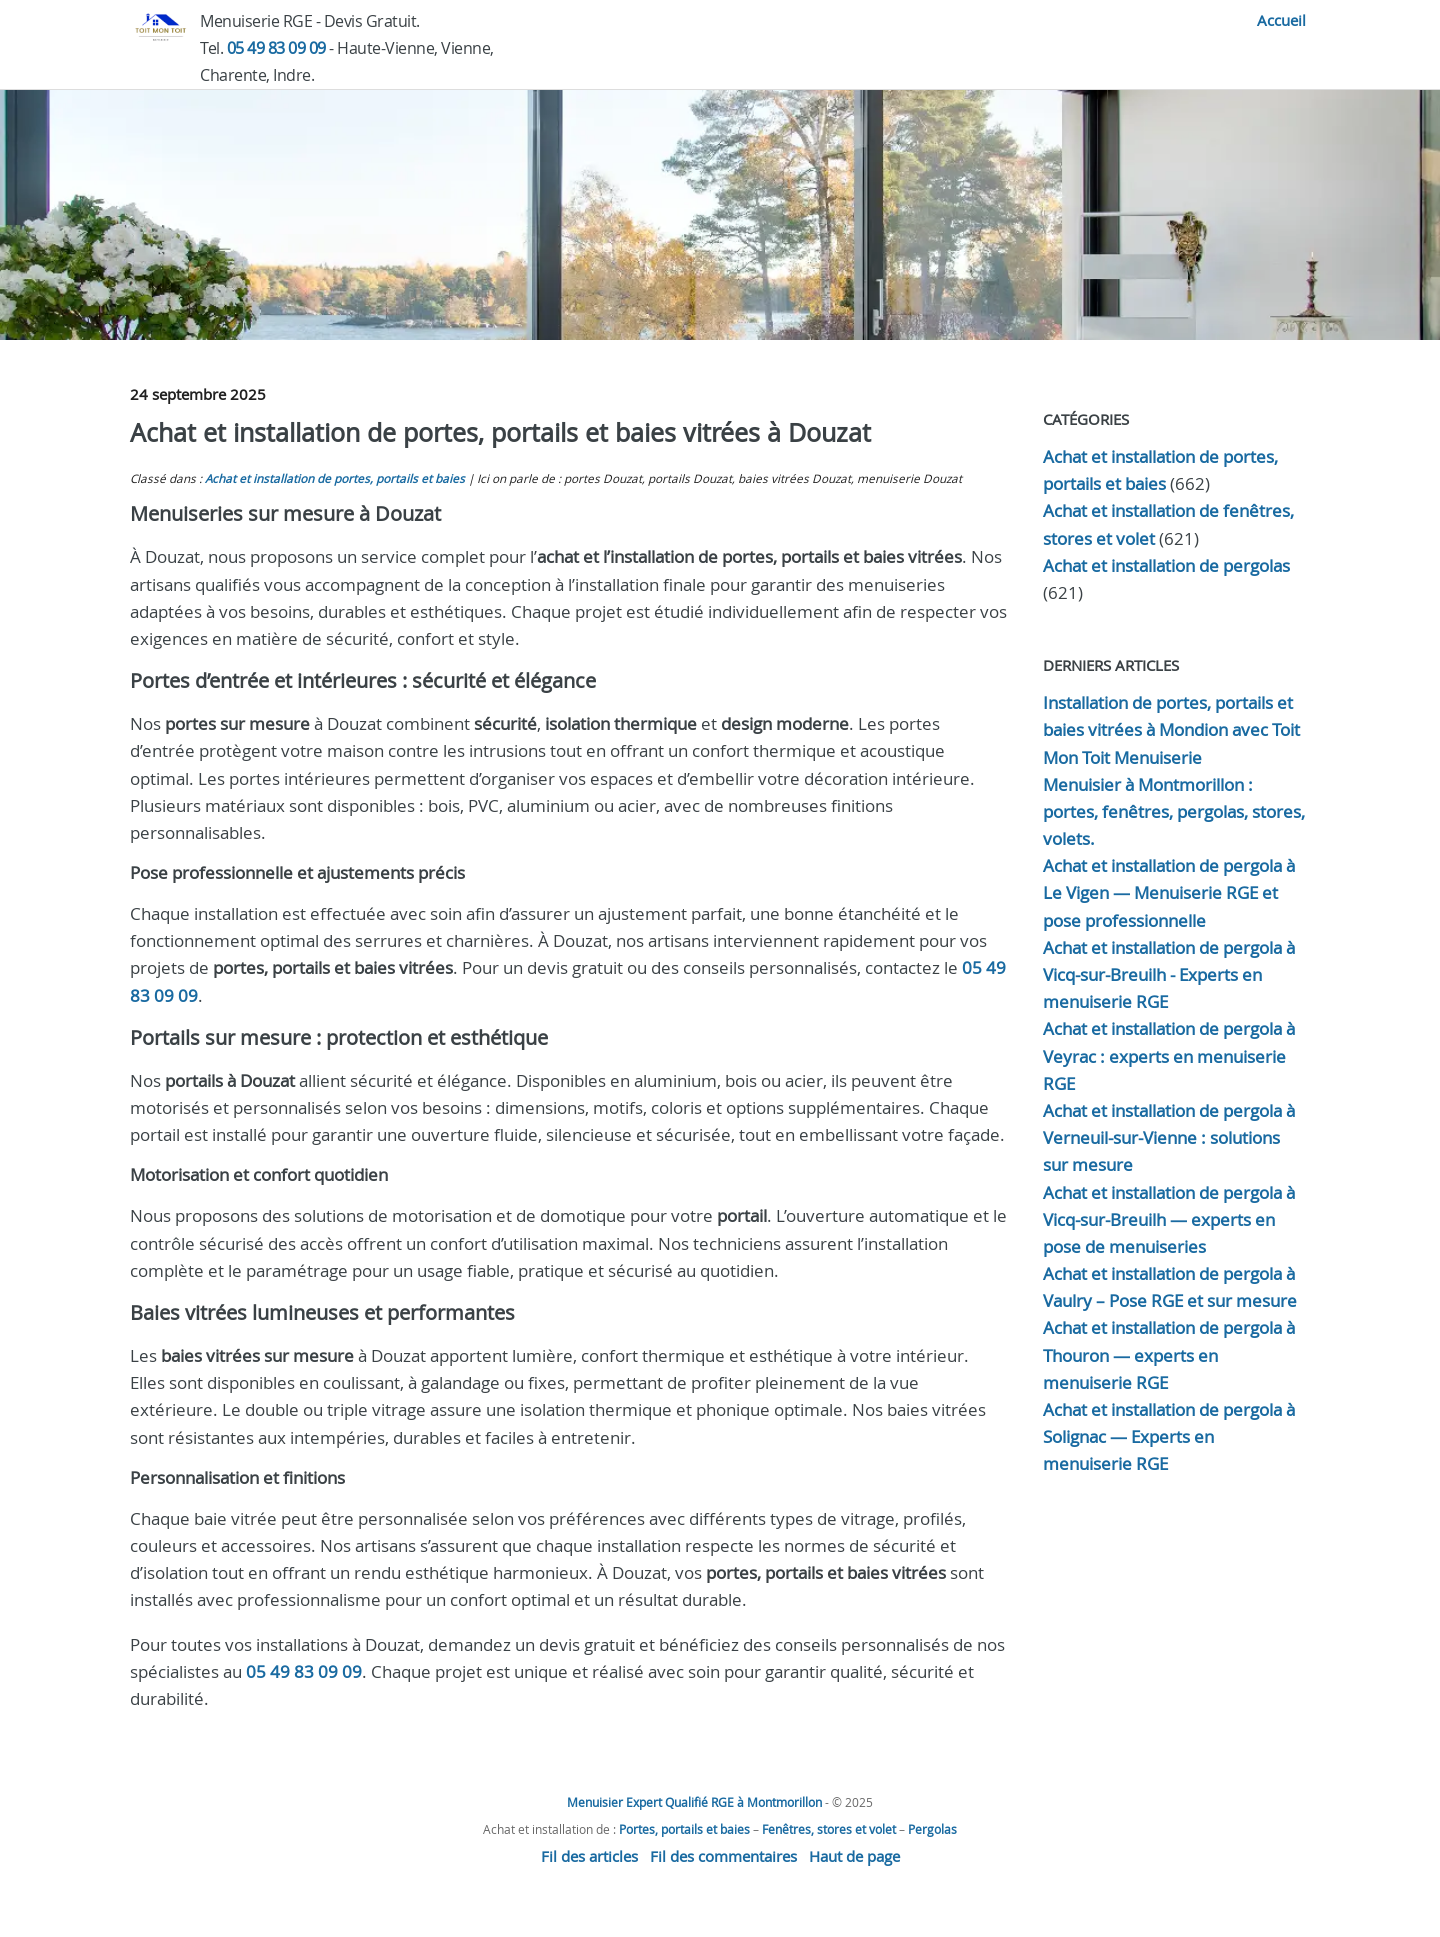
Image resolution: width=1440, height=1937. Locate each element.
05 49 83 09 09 (276, 48)
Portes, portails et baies (684, 1829)
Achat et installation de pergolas (1166, 565)
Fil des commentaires (723, 1856)
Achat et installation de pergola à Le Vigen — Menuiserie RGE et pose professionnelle (1169, 892)
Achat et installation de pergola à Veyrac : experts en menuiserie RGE (1169, 1055)
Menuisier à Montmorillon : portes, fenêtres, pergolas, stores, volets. (1174, 811)
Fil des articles (589, 1856)
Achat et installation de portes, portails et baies (335, 478)
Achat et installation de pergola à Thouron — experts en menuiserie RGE (1169, 1354)
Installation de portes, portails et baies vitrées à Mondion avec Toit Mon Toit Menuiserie (1171, 729)
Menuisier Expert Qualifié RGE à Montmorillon (694, 1802)
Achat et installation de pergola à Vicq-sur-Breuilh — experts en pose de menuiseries (1169, 1219)
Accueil (1281, 20)
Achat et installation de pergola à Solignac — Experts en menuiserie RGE (1169, 1436)
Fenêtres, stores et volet (829, 1829)
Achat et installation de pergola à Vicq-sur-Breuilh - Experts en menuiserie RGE (1169, 974)
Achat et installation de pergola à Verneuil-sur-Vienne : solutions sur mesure (1169, 1137)
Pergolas (932, 1829)
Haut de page (854, 1856)
